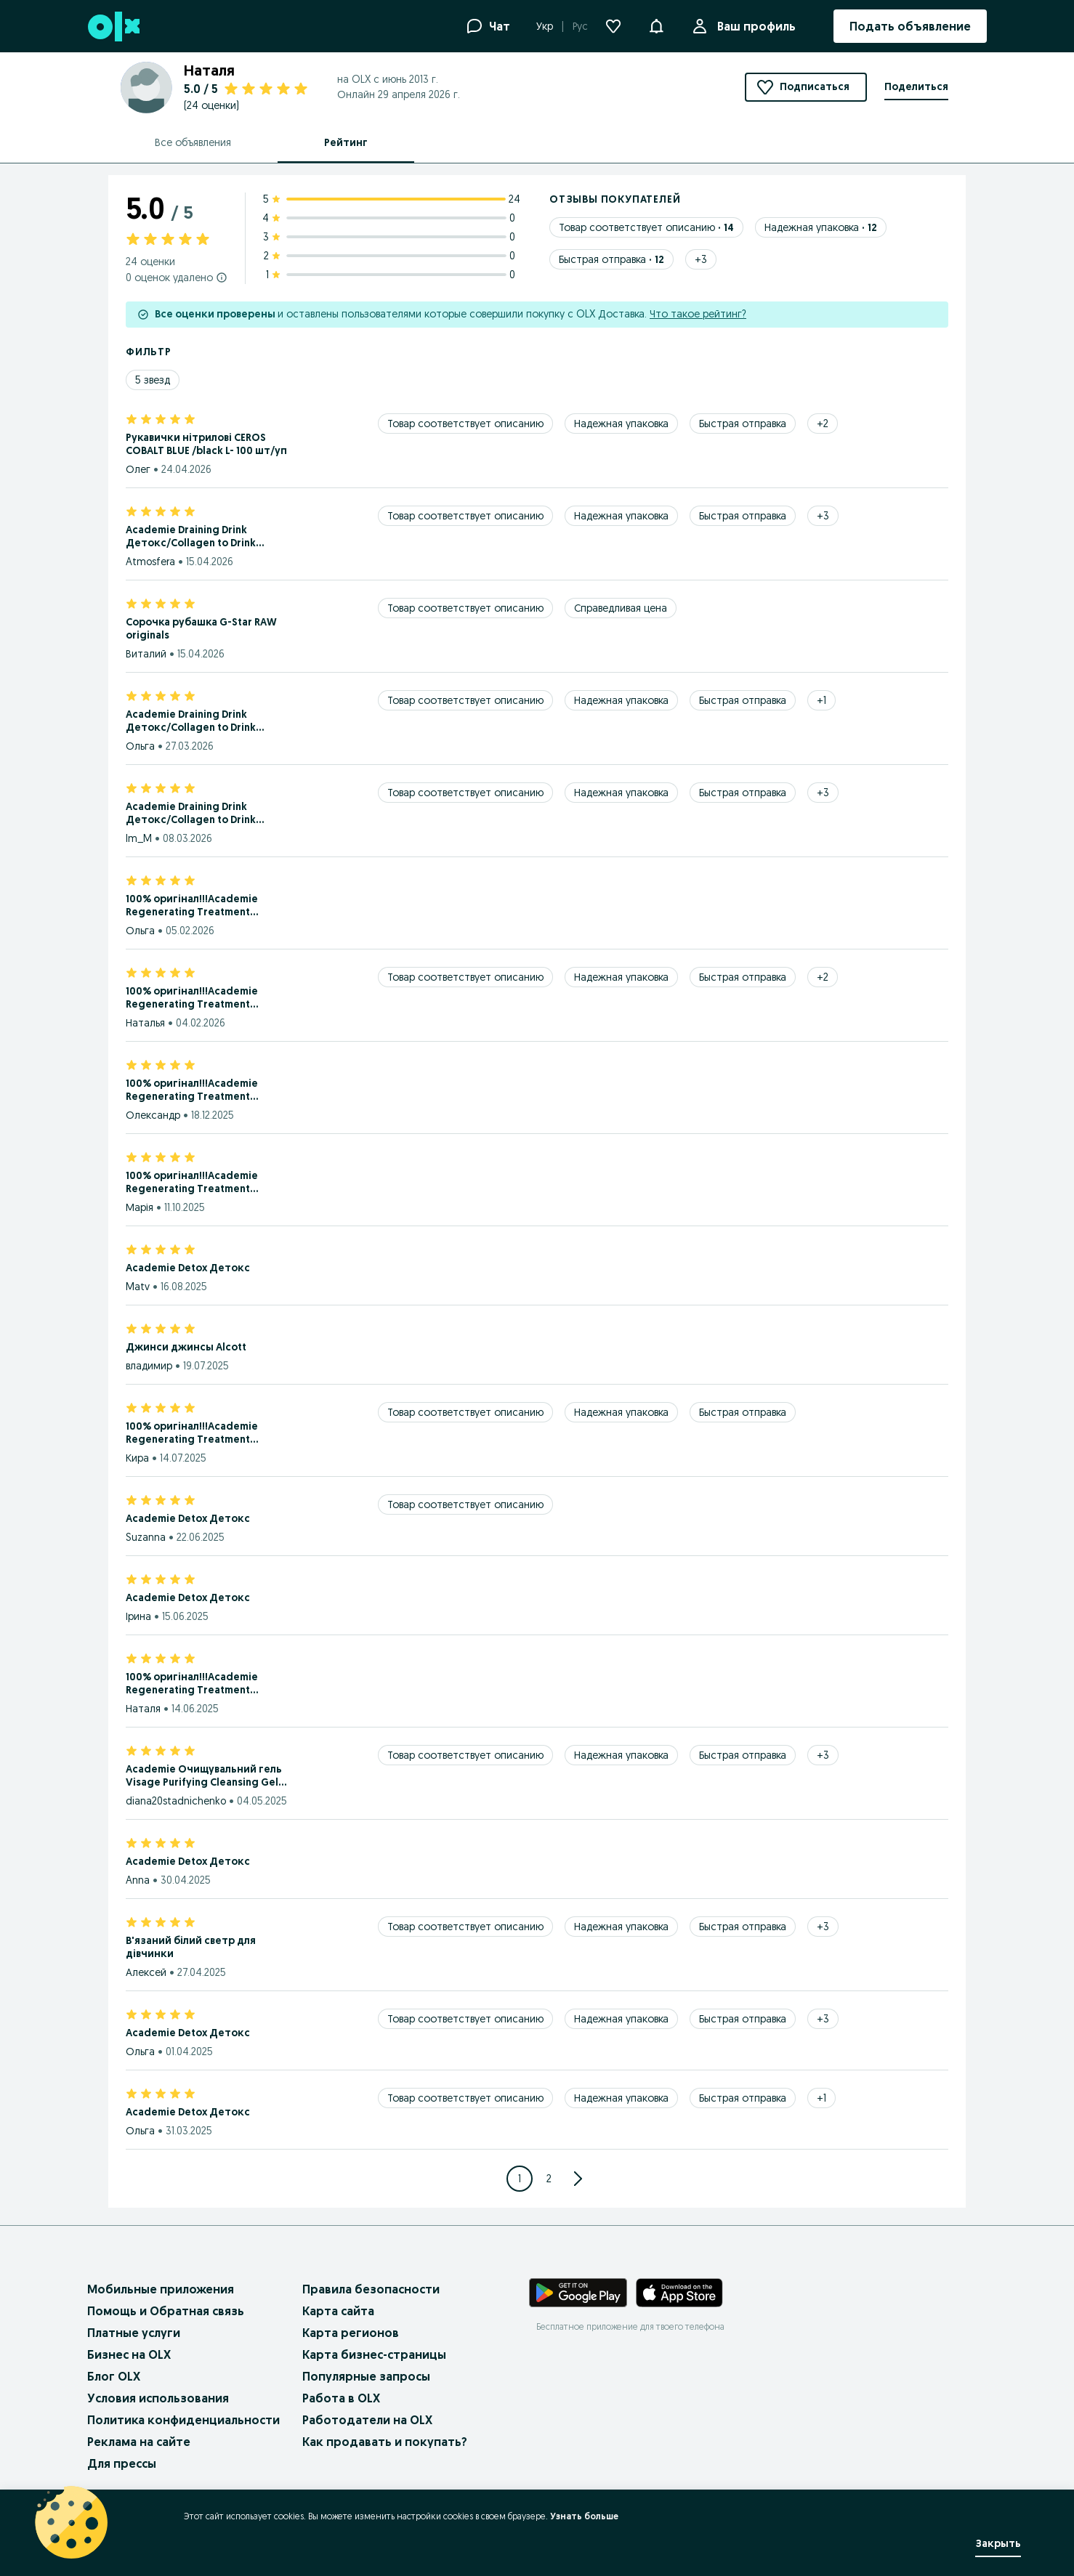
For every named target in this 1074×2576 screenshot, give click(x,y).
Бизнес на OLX (129, 2354)
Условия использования (158, 2398)
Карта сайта (338, 2311)
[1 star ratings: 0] (391, 274)
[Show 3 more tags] (700, 259)
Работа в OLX (341, 2398)
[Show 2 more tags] (822, 423)
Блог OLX (113, 2376)
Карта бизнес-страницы (374, 2354)
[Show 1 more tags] (821, 700)
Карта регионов (350, 2332)
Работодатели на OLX (367, 2420)
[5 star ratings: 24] (391, 199)
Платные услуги (133, 2332)
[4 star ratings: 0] (391, 217)
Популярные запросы (366, 2376)
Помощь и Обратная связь (165, 2311)
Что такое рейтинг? (698, 313)
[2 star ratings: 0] (391, 255)
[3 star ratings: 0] (391, 236)
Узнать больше (584, 2516)
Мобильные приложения (160, 2289)
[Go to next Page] (577, 2178)
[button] (656, 24)
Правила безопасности (371, 2289)
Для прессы (121, 2463)
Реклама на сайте (138, 2441)
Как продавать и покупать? (384, 2441)
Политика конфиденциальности (183, 2420)
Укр (544, 26)
